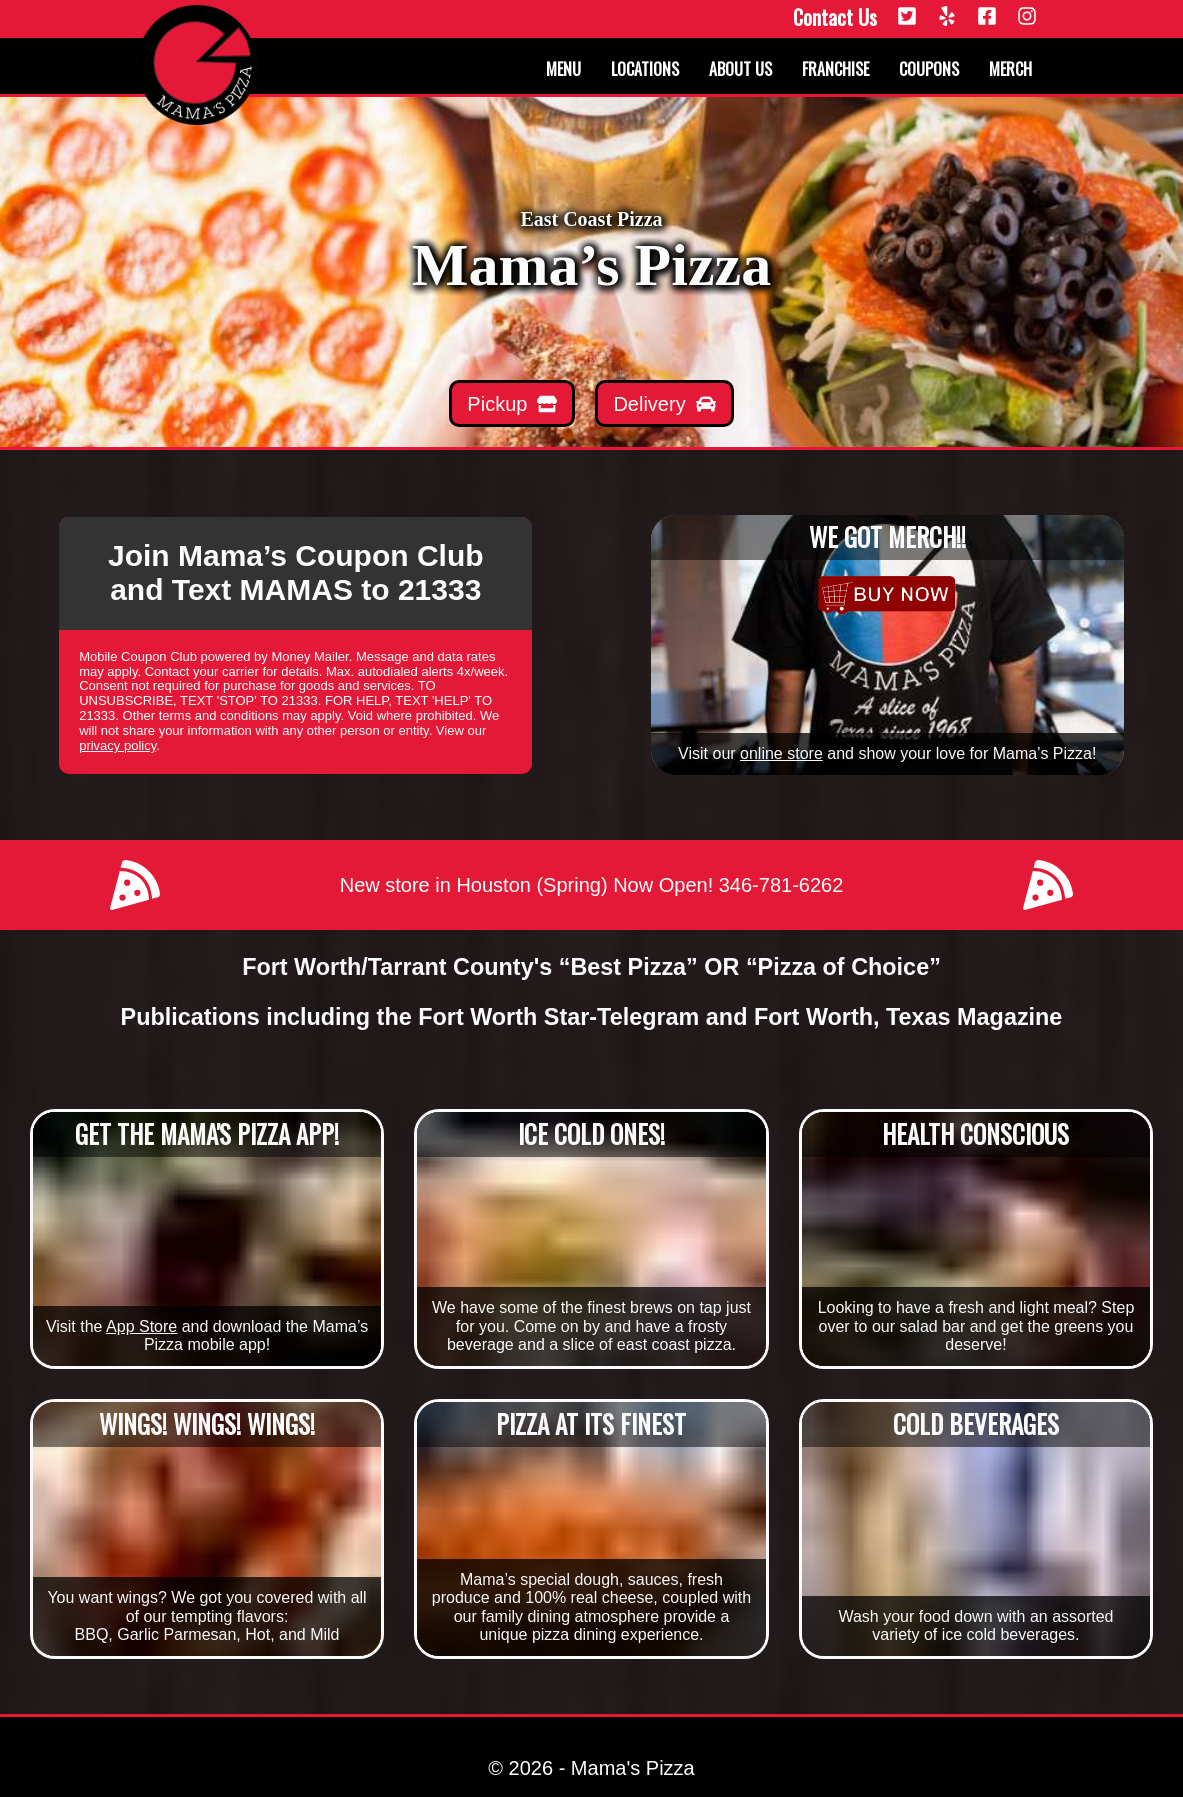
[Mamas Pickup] (512, 403)
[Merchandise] (887, 595)
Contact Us (835, 17)
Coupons (929, 69)
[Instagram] (1027, 17)
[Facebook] (987, 17)
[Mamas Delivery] (664, 403)
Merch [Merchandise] (1010, 69)
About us (740, 69)
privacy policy (117, 745)
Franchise (835, 69)
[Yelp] (947, 17)
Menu (563, 69)
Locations (645, 69)
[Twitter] (907, 17)
